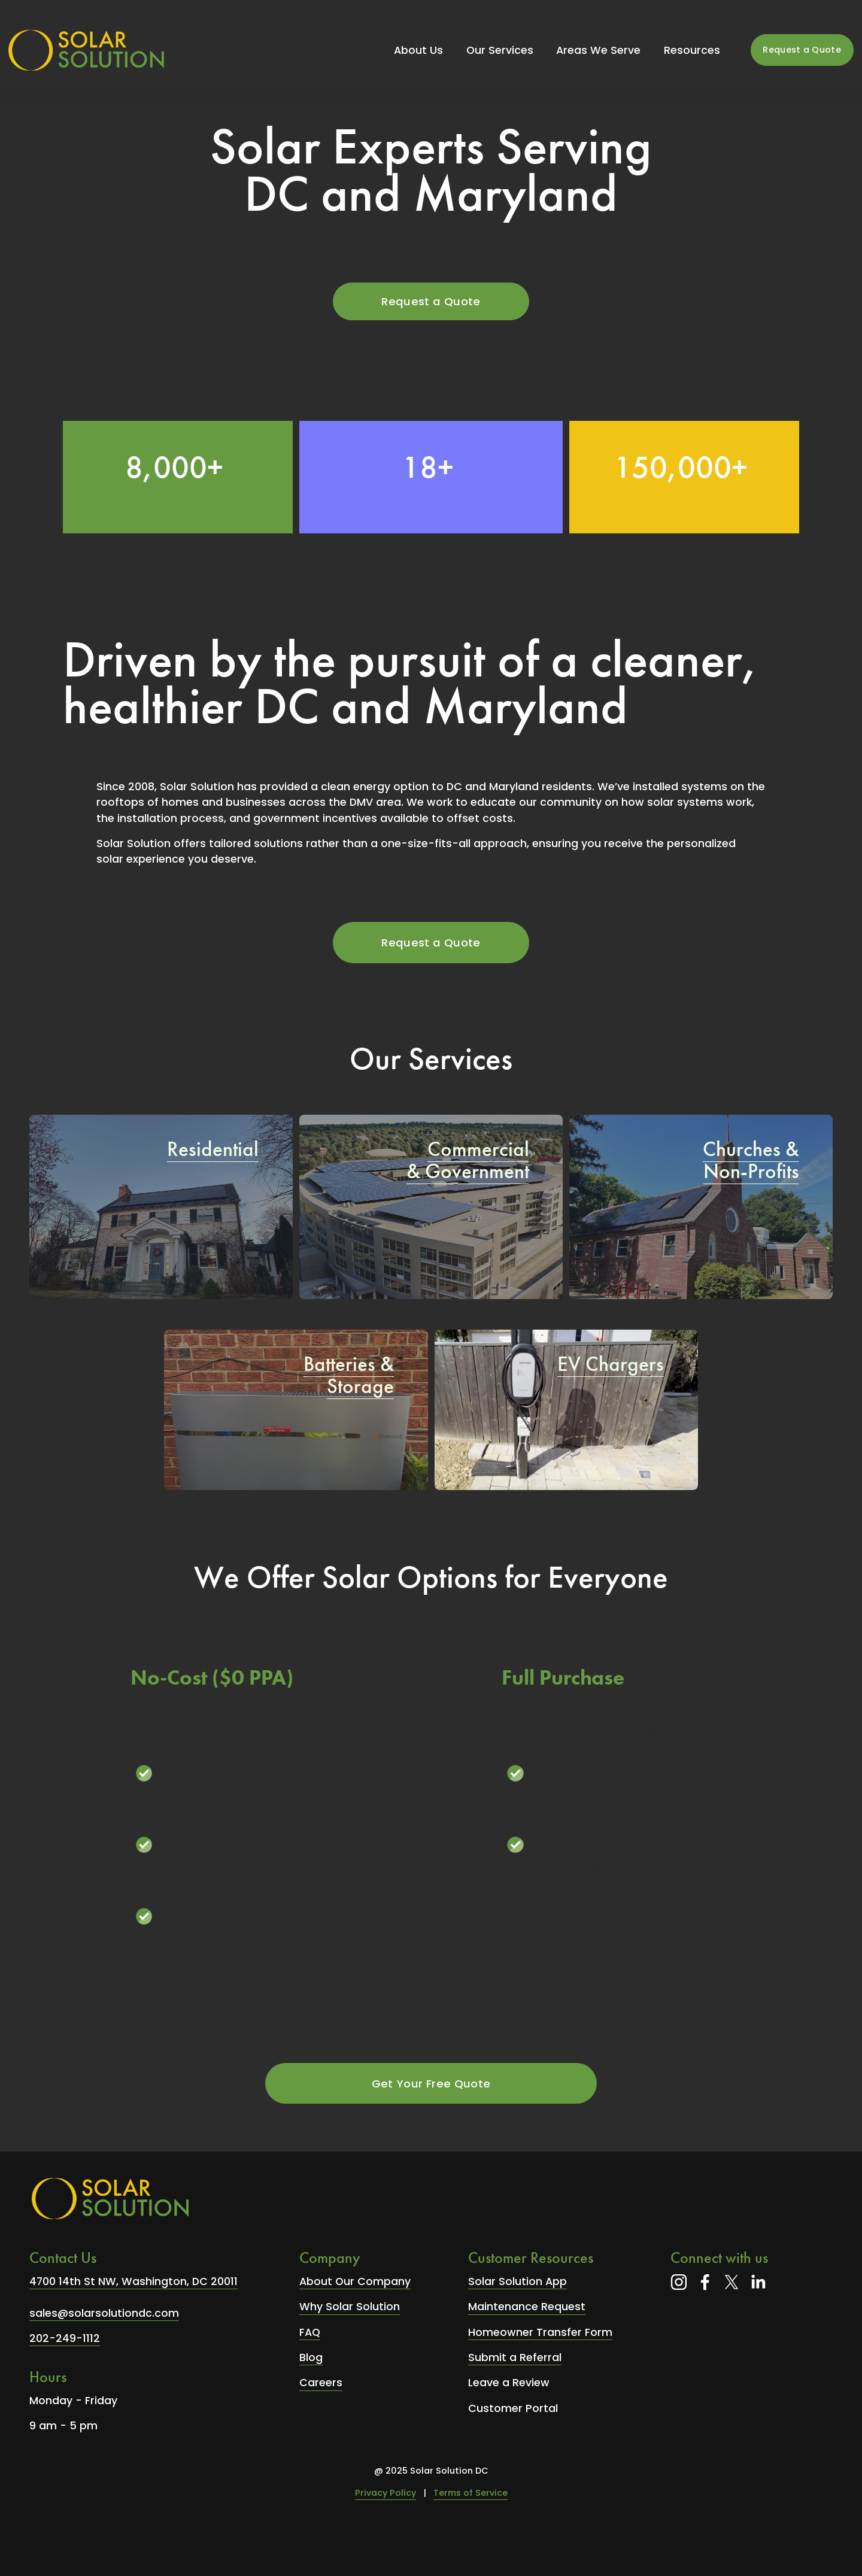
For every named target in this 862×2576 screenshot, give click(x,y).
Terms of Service (470, 2493)
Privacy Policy (385, 2493)
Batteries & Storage (348, 1375)
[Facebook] (705, 2282)
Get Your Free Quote (431, 2083)
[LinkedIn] (757, 2282)
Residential (213, 1149)
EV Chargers (610, 1364)
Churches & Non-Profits (751, 1160)
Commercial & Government (467, 1160)
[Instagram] (678, 2282)
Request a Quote (801, 50)
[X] (731, 2282)
